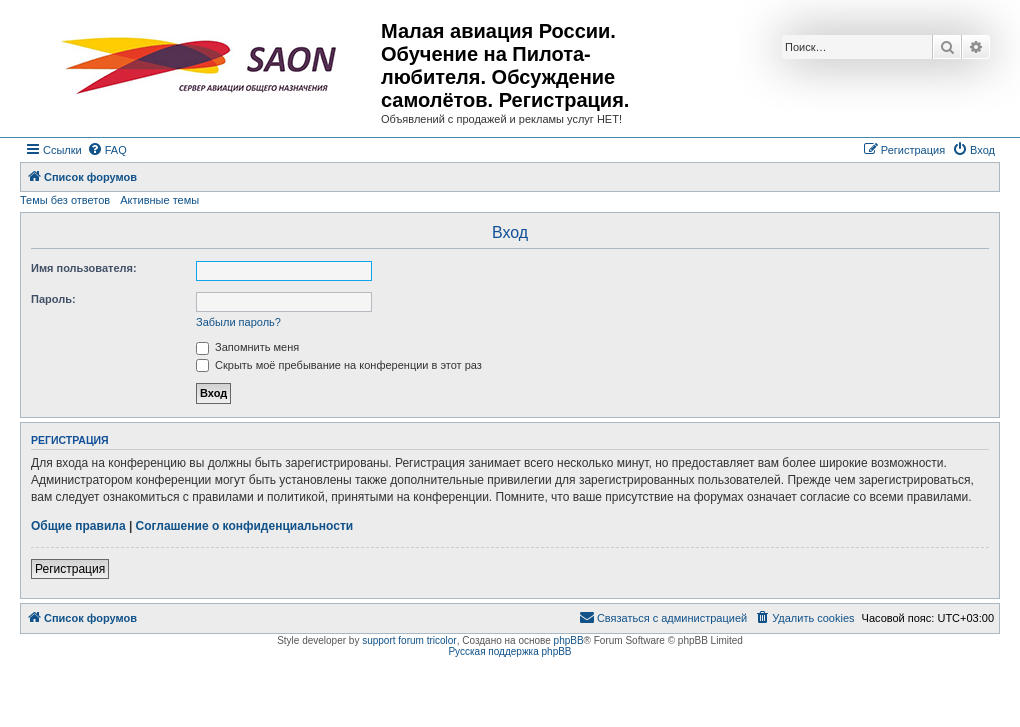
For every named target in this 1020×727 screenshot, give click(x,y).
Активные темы (159, 200)
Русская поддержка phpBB (509, 651)
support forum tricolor (409, 640)
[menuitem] (107, 150)
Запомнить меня (247, 347)
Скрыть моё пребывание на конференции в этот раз (339, 365)
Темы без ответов (65, 200)
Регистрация (70, 569)
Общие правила (78, 526)
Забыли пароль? (238, 322)
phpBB (569, 640)
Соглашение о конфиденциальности (245, 526)
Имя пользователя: (84, 268)
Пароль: (53, 299)
